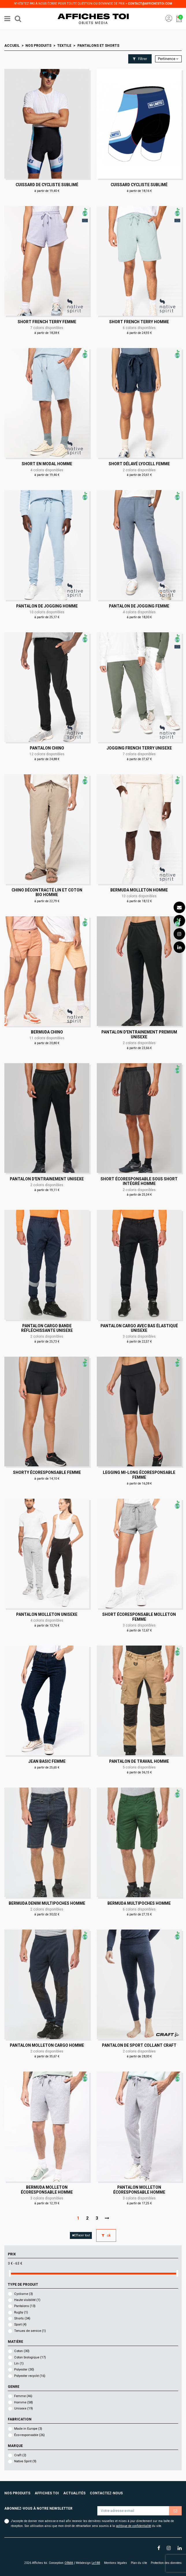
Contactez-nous (106, 2493)
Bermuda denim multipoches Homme (47, 1903)
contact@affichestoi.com (150, 3)
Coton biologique (30, 2357)
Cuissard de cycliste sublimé (47, 184)
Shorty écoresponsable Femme (47, 1472)
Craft (20, 2455)
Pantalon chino (47, 748)
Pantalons (25, 2306)
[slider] (10, 2273)
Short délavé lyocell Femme (139, 463)
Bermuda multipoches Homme (139, 1903)
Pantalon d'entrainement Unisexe (47, 1179)
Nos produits (17, 2493)
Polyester (24, 2369)
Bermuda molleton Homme (139, 890)
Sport (20, 2324)
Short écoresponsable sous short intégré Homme (139, 1181)
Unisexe (23, 2408)
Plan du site (139, 2562)
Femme (23, 2396)
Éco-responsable (29, 2435)
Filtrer (140, 59)
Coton (21, 2351)
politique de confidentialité (133, 2526)
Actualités (74, 2493)
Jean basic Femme (47, 1761)
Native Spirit (25, 2461)
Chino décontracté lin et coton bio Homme (47, 892)
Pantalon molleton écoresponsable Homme (139, 2189)
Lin (19, 2363)
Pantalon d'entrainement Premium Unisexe (139, 1034)
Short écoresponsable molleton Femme (139, 1616)
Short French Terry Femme (47, 321)
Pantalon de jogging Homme (47, 606)
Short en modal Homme (47, 463)
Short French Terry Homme (139, 321)
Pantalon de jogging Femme (139, 606)
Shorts (22, 2318)
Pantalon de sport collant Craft (139, 2045)
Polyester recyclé (29, 2376)
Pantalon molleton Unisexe (46, 1614)
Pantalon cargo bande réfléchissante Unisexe (47, 1328)
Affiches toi (47, 2493)
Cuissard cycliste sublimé (139, 184)
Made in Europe (28, 2429)
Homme (23, 2402)
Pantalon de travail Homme (139, 1761)
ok (106, 2235)
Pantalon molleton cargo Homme (47, 2045)
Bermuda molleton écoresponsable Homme (47, 2189)
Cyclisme (23, 2294)
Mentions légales (115, 2562)
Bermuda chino (47, 1032)
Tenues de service (30, 2331)
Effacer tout (81, 2235)
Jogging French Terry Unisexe (139, 748)
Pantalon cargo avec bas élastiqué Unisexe (139, 1328)
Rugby (21, 2312)
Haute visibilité (27, 2300)
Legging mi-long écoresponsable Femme (139, 1474)
